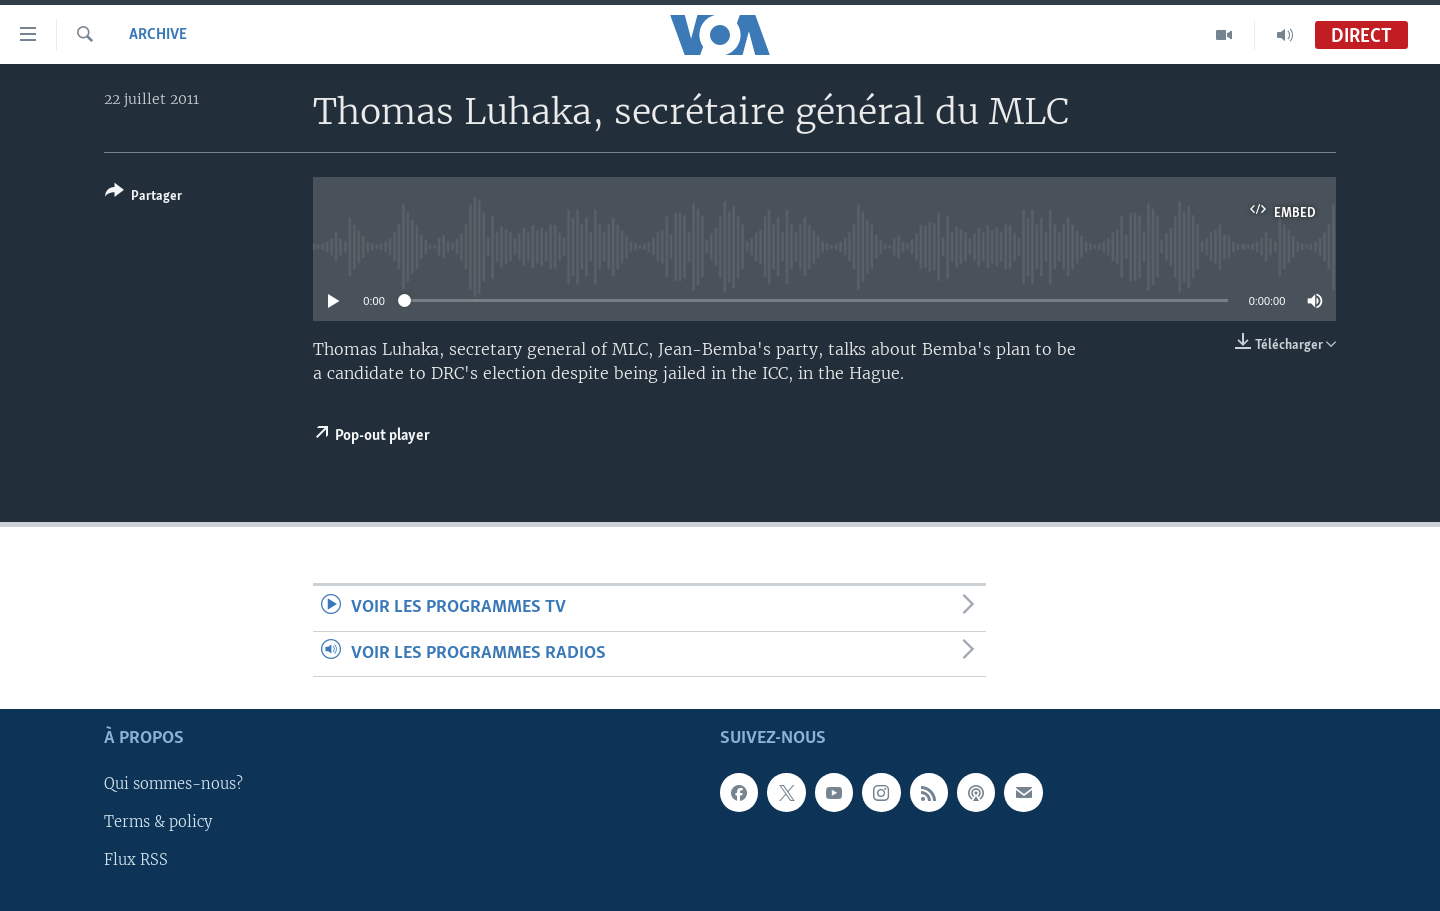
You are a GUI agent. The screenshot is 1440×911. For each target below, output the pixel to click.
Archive (158, 35)
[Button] (143, 197)
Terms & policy (158, 822)
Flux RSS (136, 860)
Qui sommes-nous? (173, 784)
